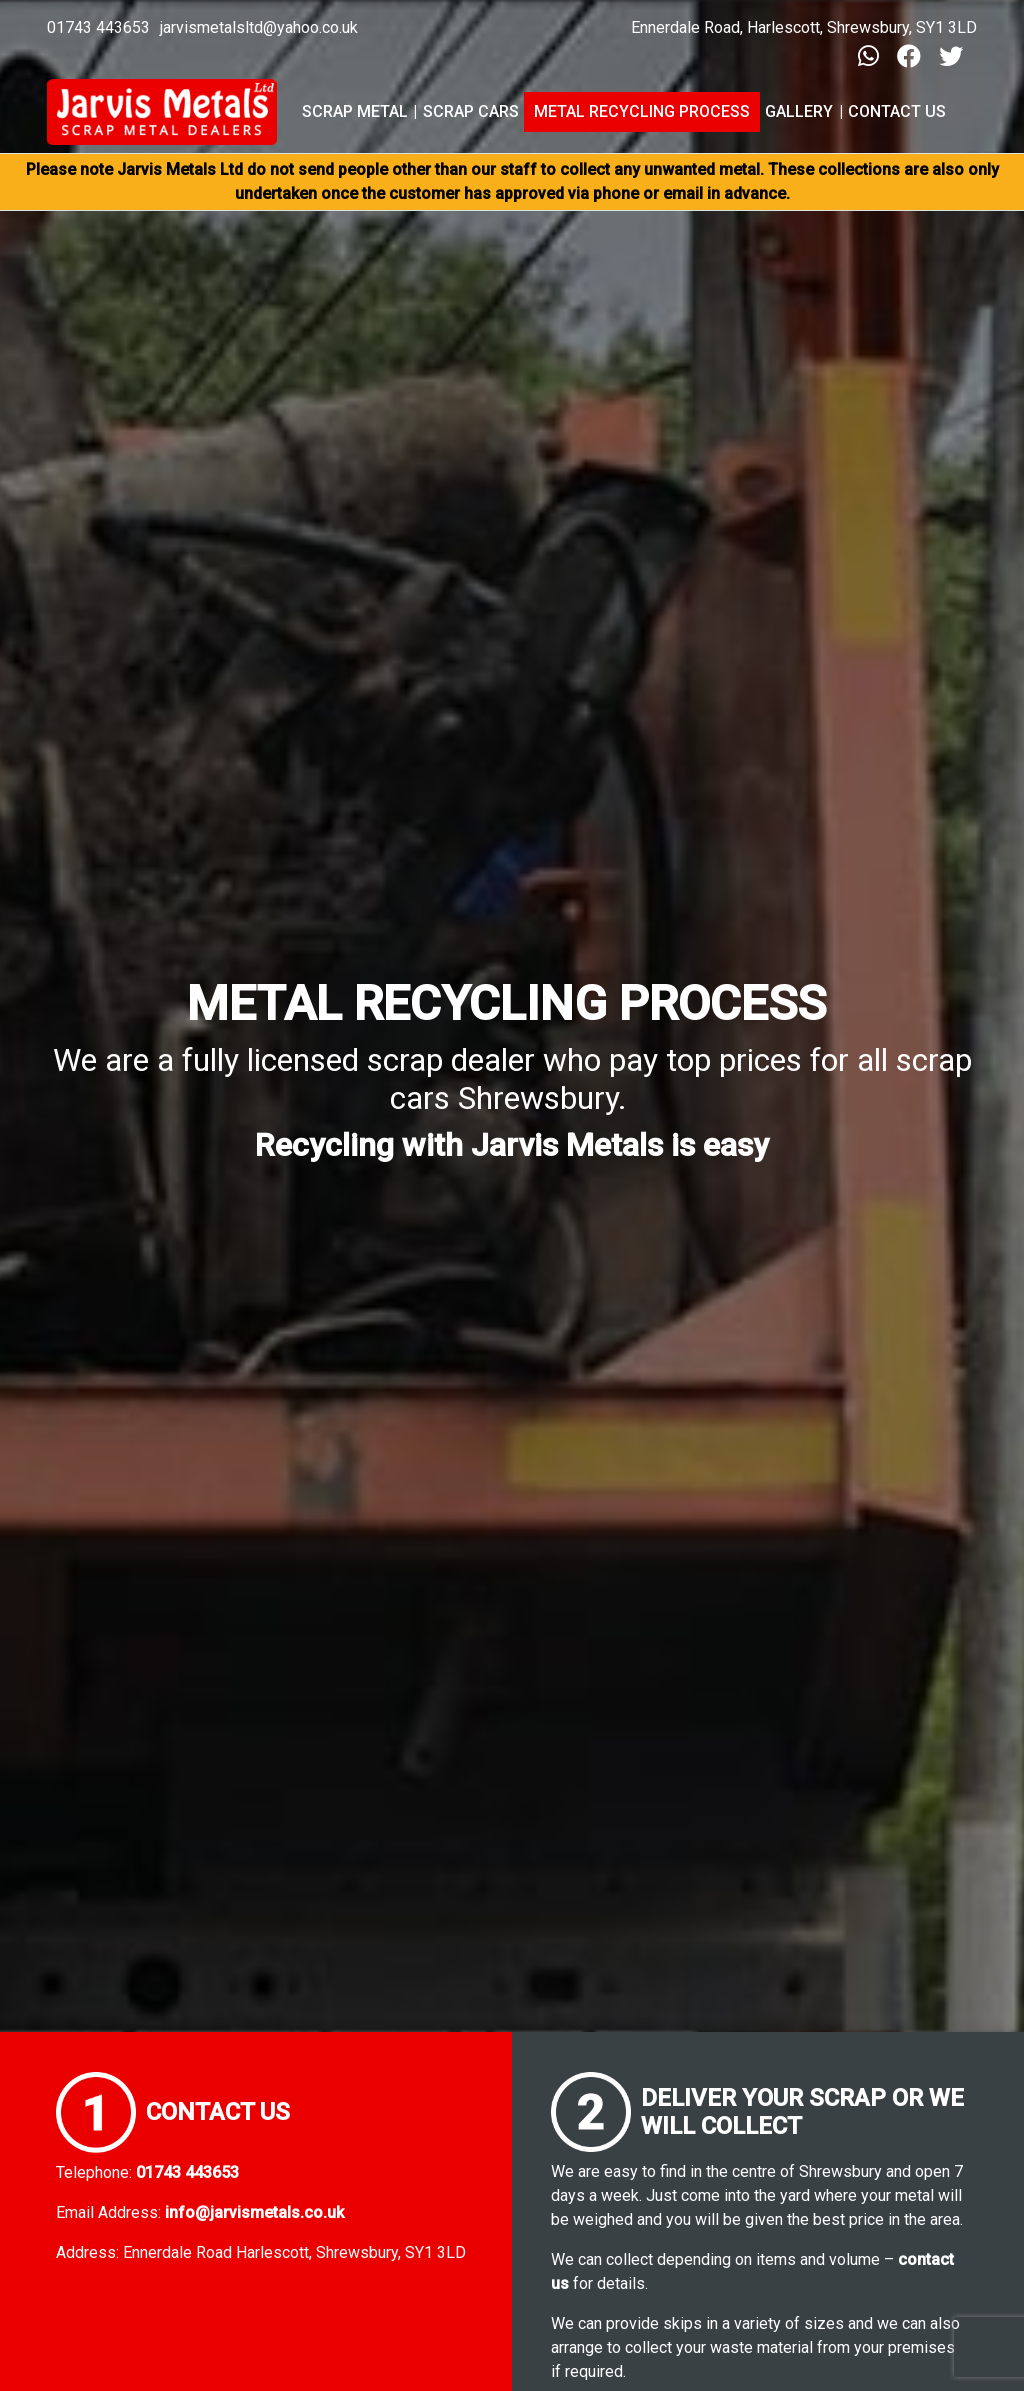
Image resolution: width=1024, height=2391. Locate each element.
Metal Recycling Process (642, 111)
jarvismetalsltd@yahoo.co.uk (259, 27)
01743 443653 (98, 27)
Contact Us (897, 111)
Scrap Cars (471, 111)
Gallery (799, 111)
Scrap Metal (355, 111)
